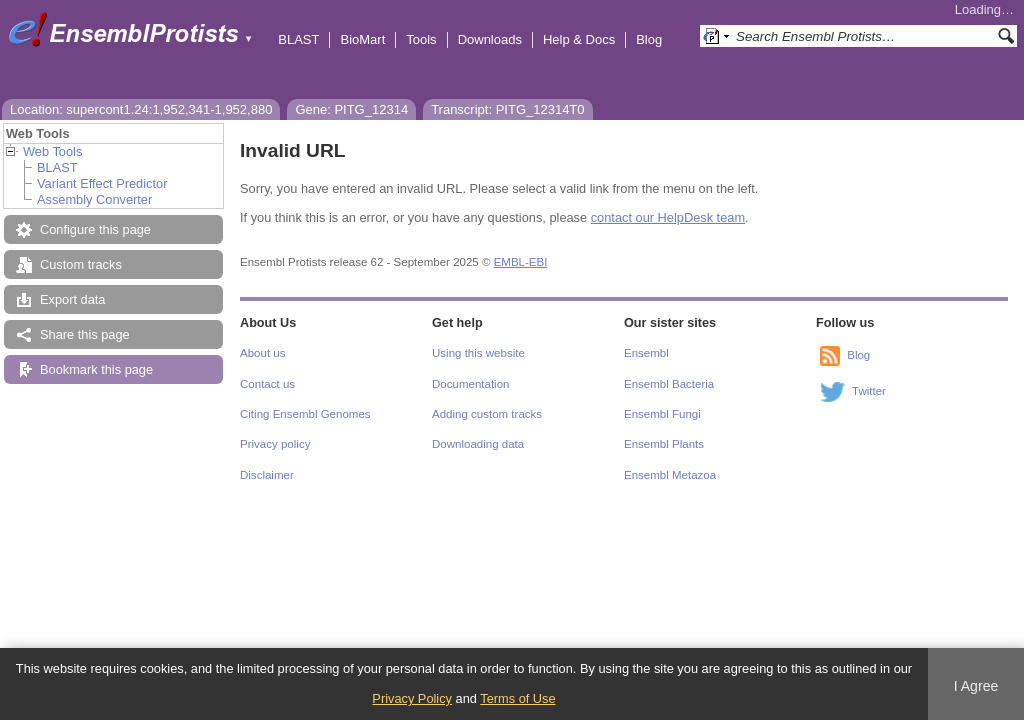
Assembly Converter (94, 199)
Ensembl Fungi (662, 414)
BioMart (362, 39)
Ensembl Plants (664, 444)
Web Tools (52, 151)
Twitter (869, 391)
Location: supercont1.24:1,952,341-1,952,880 (141, 109)
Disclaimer (267, 475)
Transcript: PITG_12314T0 (507, 109)
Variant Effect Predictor (102, 183)
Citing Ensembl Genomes (305, 414)
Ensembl (646, 353)
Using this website (478, 353)
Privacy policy (275, 444)
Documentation (470, 384)
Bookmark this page (96, 369)
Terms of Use (517, 698)
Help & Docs (579, 39)
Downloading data (478, 444)
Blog (649, 39)
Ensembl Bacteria (669, 384)
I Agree (976, 686)
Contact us (267, 384)
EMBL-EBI (521, 262)
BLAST (298, 39)
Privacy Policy (412, 698)
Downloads (490, 39)
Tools (421, 39)
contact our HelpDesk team (668, 217)
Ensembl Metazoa (670, 475)
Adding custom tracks (487, 414)
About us (262, 353)
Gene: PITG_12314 (351, 109)
